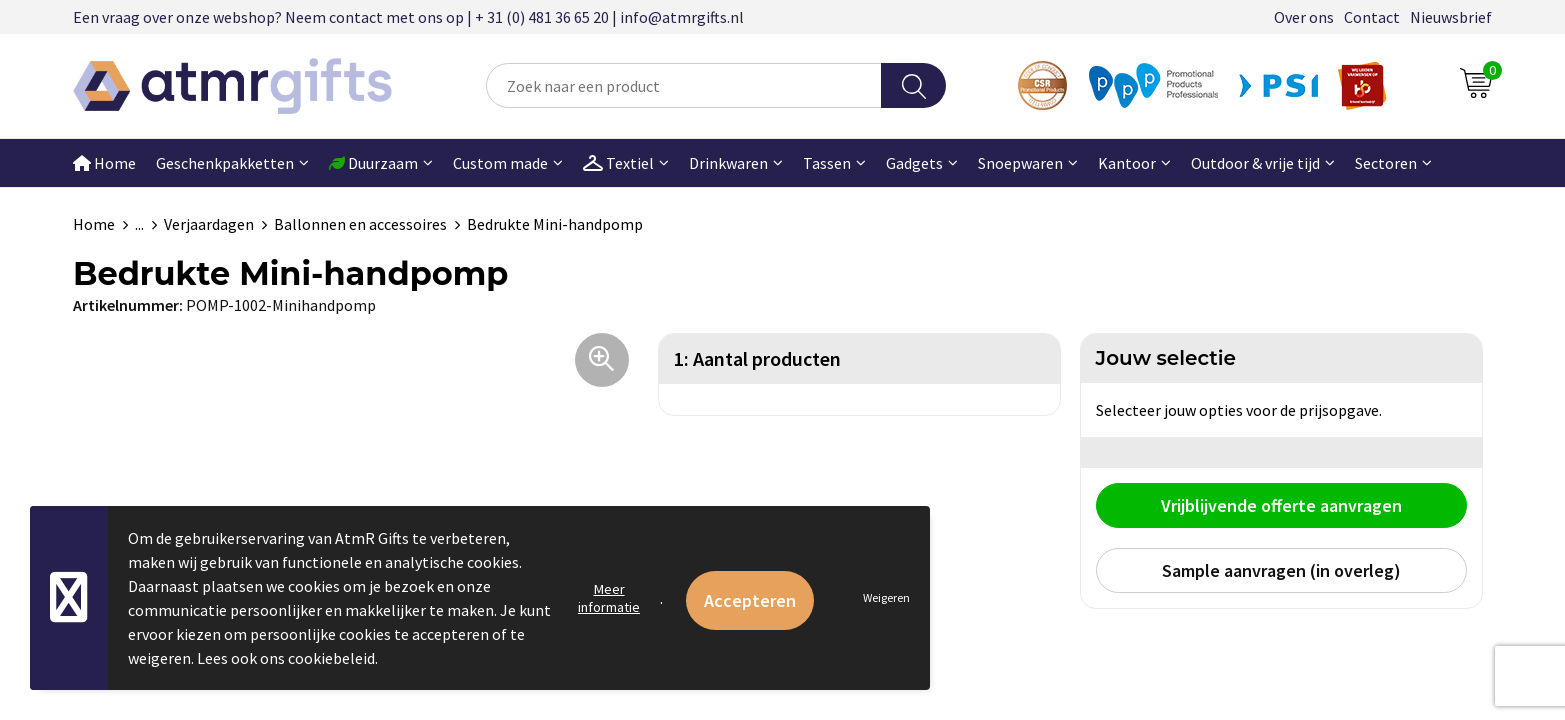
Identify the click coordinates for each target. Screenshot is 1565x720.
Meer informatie (609, 598)
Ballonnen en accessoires (360, 224)
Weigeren (886, 597)
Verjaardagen (209, 224)
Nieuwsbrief (1451, 17)
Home (104, 163)
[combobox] (684, 85)
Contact (1372, 17)
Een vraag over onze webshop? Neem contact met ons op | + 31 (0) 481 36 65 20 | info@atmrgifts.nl (408, 17)
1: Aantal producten (757, 358)
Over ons (1304, 17)
